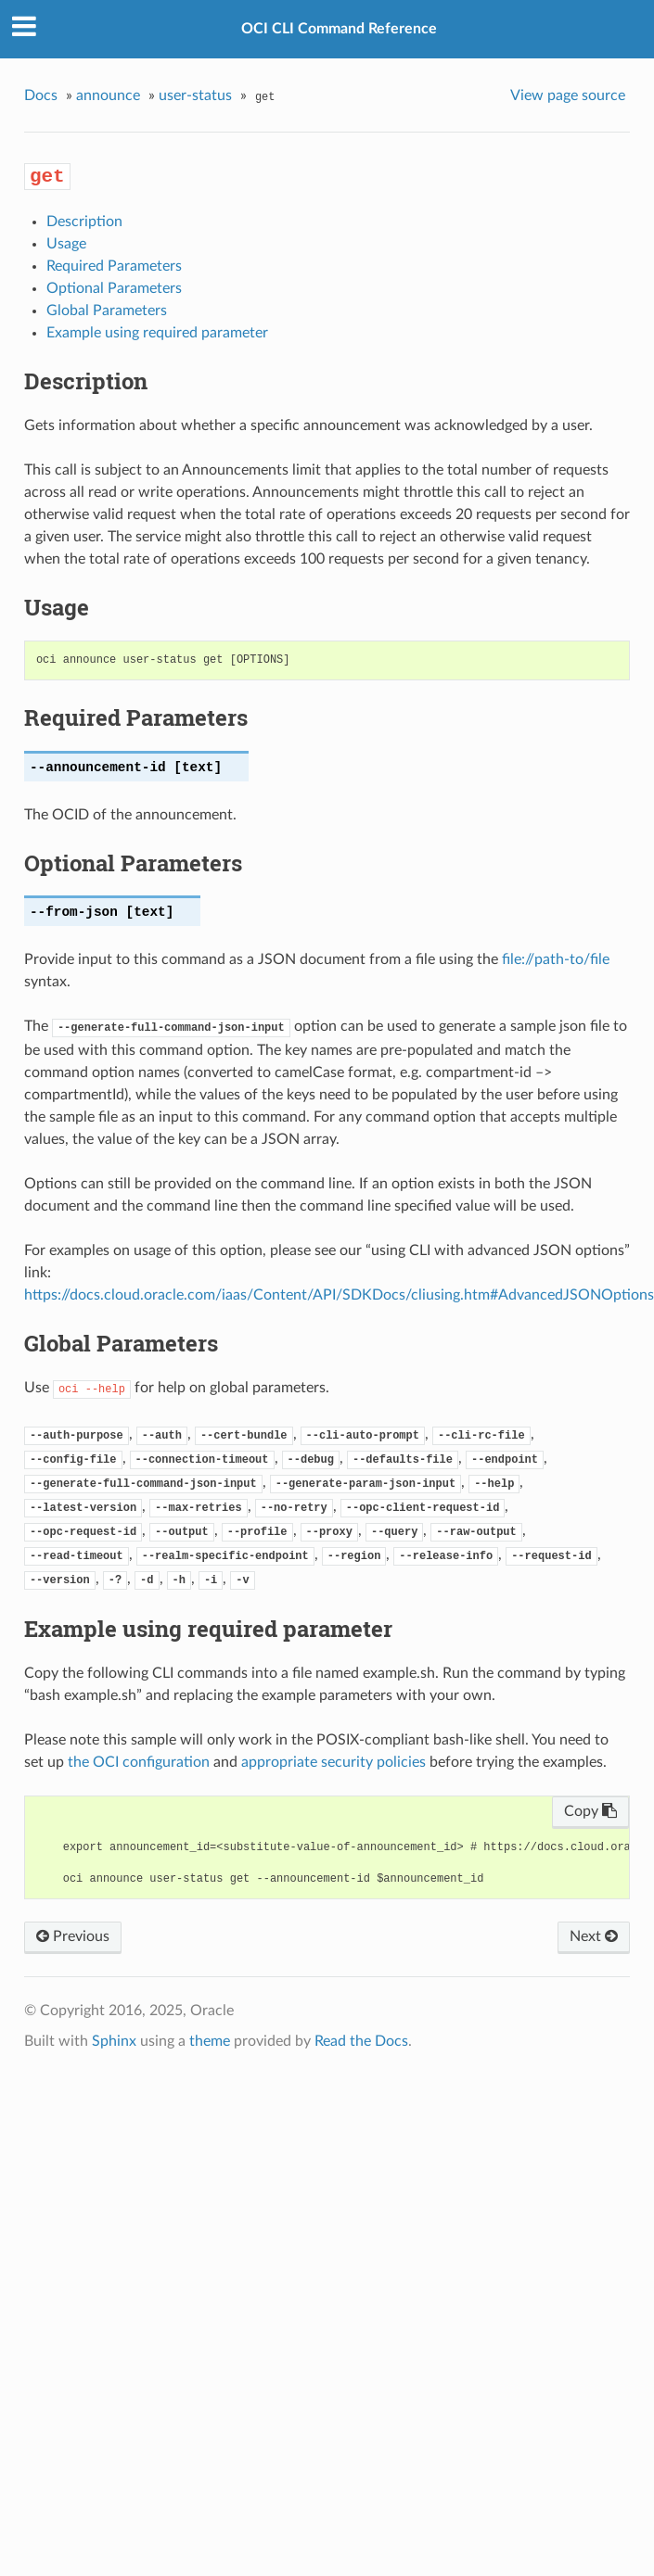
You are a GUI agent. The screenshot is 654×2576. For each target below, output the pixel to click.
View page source (567, 95)
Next (594, 1936)
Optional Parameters (114, 288)
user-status (195, 95)
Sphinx (114, 2041)
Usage (66, 243)
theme (209, 2041)
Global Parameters (106, 310)
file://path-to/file (555, 959)
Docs (41, 95)
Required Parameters (114, 266)
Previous (72, 1936)
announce (108, 95)
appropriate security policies (333, 1762)
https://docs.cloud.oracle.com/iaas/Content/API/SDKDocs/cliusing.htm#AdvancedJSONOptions (339, 1295)
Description (84, 221)
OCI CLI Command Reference (339, 28)
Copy (590, 1811)
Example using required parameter (157, 332)
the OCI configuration (139, 1762)
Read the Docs (361, 2041)
